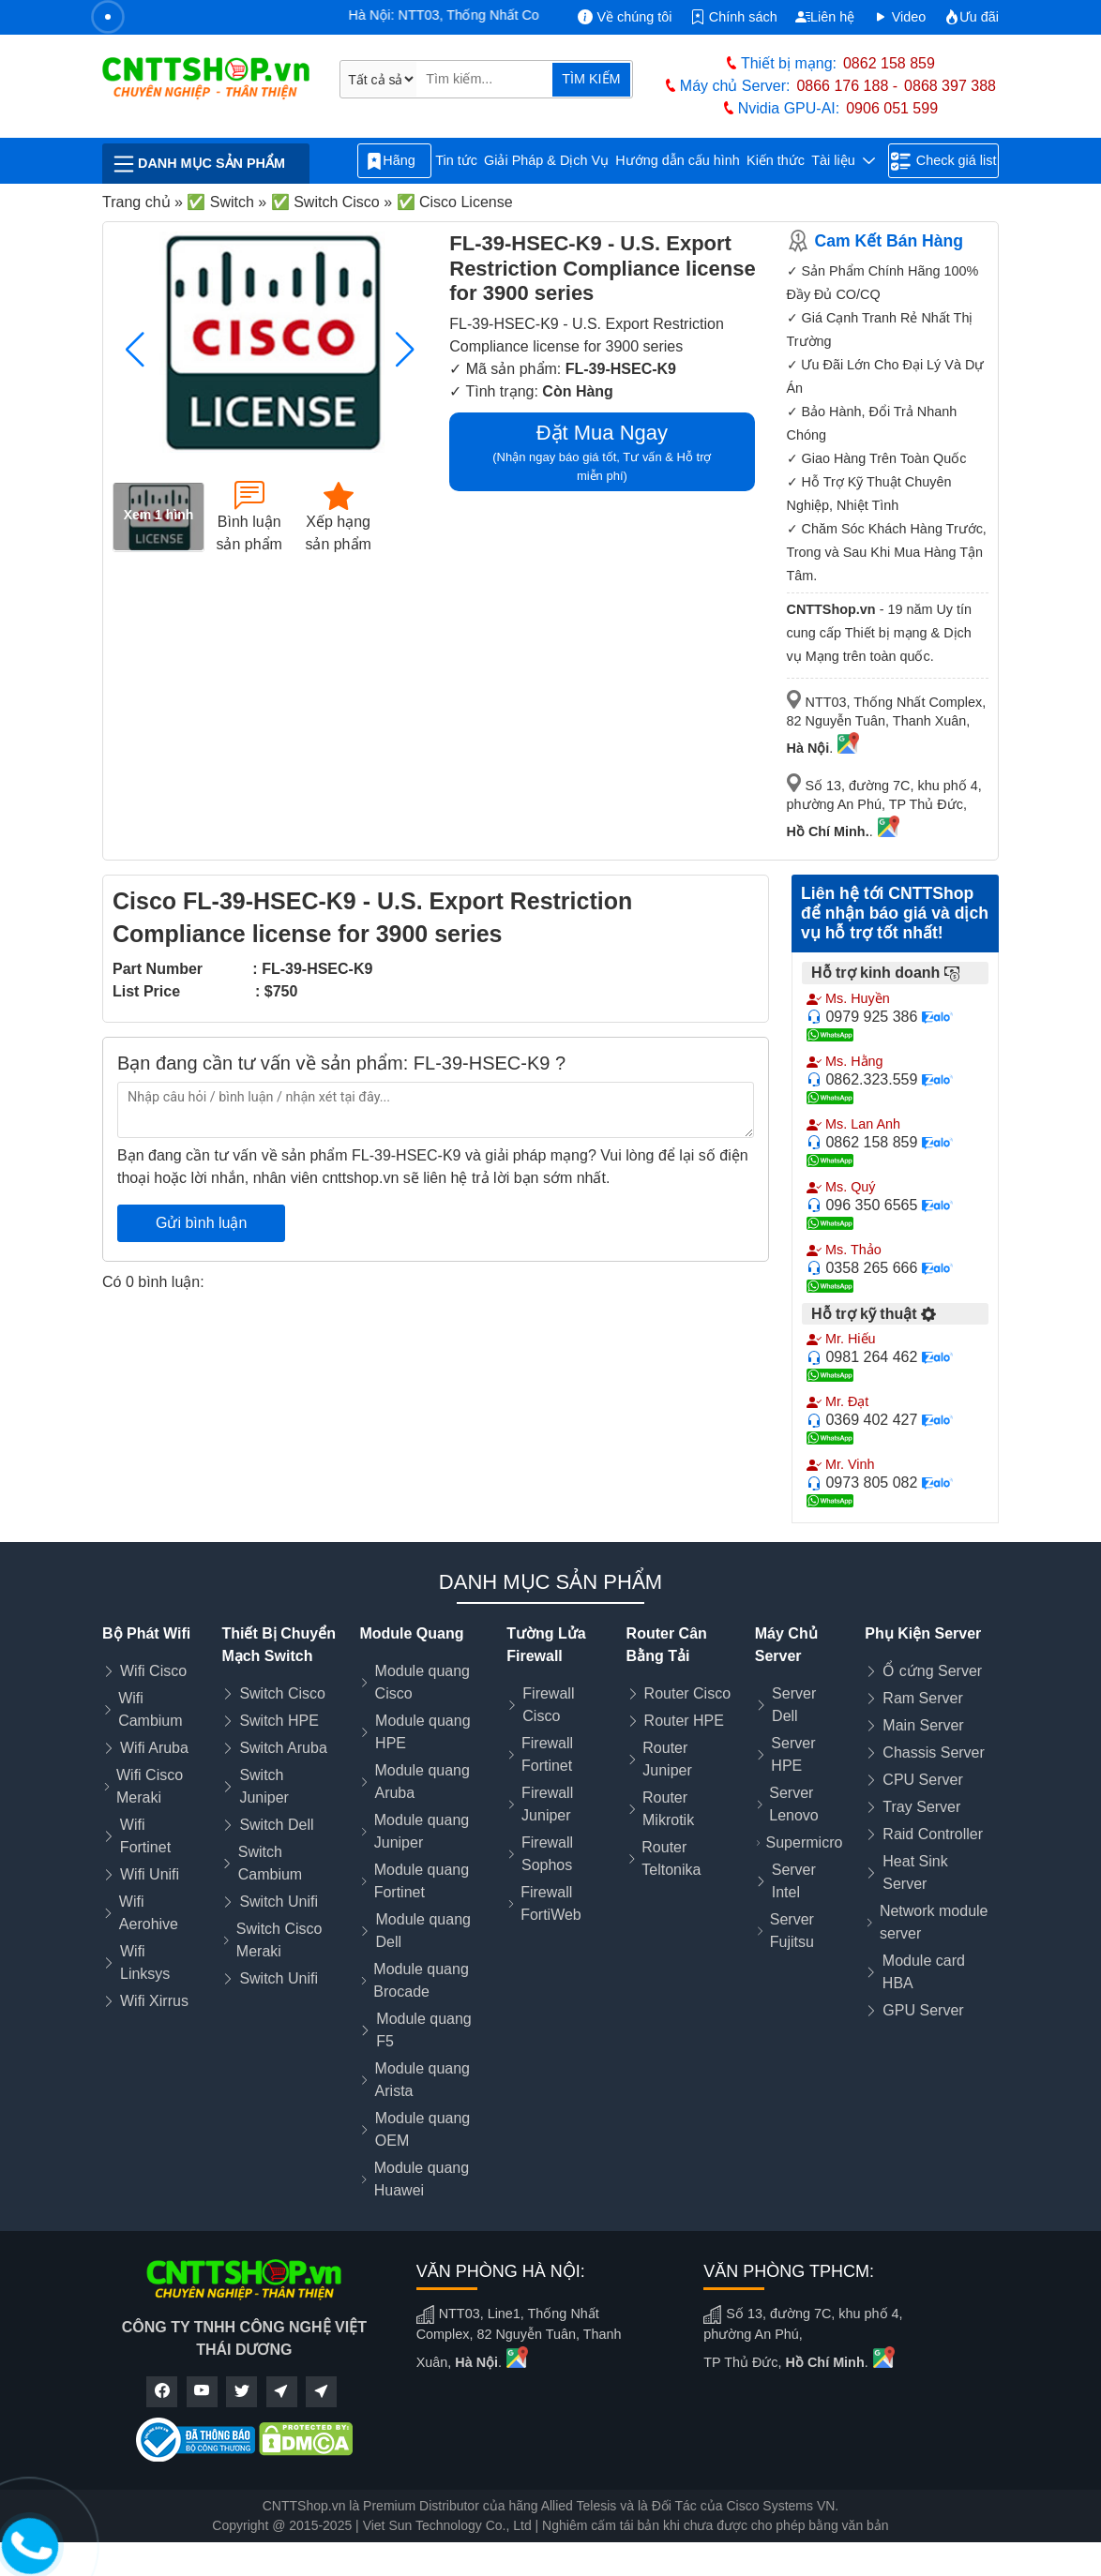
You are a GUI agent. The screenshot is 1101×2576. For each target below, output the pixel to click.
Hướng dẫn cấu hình (677, 160)
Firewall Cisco (548, 1704)
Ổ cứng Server (932, 1671)
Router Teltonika (671, 1858)
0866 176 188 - (846, 86)
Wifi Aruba (154, 1748)
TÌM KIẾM (591, 78)
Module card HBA (923, 1972)
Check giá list (944, 161)
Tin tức (456, 160)
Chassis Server (933, 1752)
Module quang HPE (422, 1732)
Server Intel (794, 1881)
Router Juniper (666, 1759)
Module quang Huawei (421, 2179)
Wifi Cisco (153, 1671)
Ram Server (922, 1698)
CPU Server (922, 1780)
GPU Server (922, 2010)
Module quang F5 (423, 2030)
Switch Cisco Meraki (279, 1940)
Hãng (394, 161)
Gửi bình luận (201, 1223)
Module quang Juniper (421, 1831)
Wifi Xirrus (154, 2001)
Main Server (922, 1725)
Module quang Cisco (422, 1682)
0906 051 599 (892, 108)
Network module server (934, 1922)
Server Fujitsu (792, 1930)
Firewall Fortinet (547, 1754)
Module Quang (411, 1633)
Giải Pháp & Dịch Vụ (546, 160)
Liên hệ (824, 16)
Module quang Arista (422, 2079)
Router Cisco (687, 1693)
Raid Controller (932, 1834)
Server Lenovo (794, 1804)
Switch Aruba (282, 1748)
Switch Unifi (278, 1902)
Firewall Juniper (547, 1804)
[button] (404, 349)
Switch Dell (276, 1825)
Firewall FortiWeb (550, 1903)
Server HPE (793, 1754)
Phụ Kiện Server (923, 1633)
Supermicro (804, 1842)
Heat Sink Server (914, 1872)
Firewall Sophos (547, 1854)
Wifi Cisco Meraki (149, 1786)
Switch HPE (278, 1721)
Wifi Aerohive (148, 1913)
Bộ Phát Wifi (146, 1633)
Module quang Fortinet (421, 1881)
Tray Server (921, 1807)
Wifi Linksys (145, 1962)
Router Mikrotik (668, 1809)
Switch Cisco (282, 1693)
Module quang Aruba (421, 1781)
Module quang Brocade (420, 1980)
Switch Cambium (270, 1863)
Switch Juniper (263, 1786)
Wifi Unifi (149, 1874)
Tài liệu (842, 161)
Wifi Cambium (150, 1709)
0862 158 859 (889, 63)
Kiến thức (776, 160)
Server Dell (794, 1704)
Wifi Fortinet (145, 1836)
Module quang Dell (423, 1930)
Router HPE (684, 1721)
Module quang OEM (422, 2129)
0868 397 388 (950, 86)
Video (900, 16)
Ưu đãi (971, 16)
